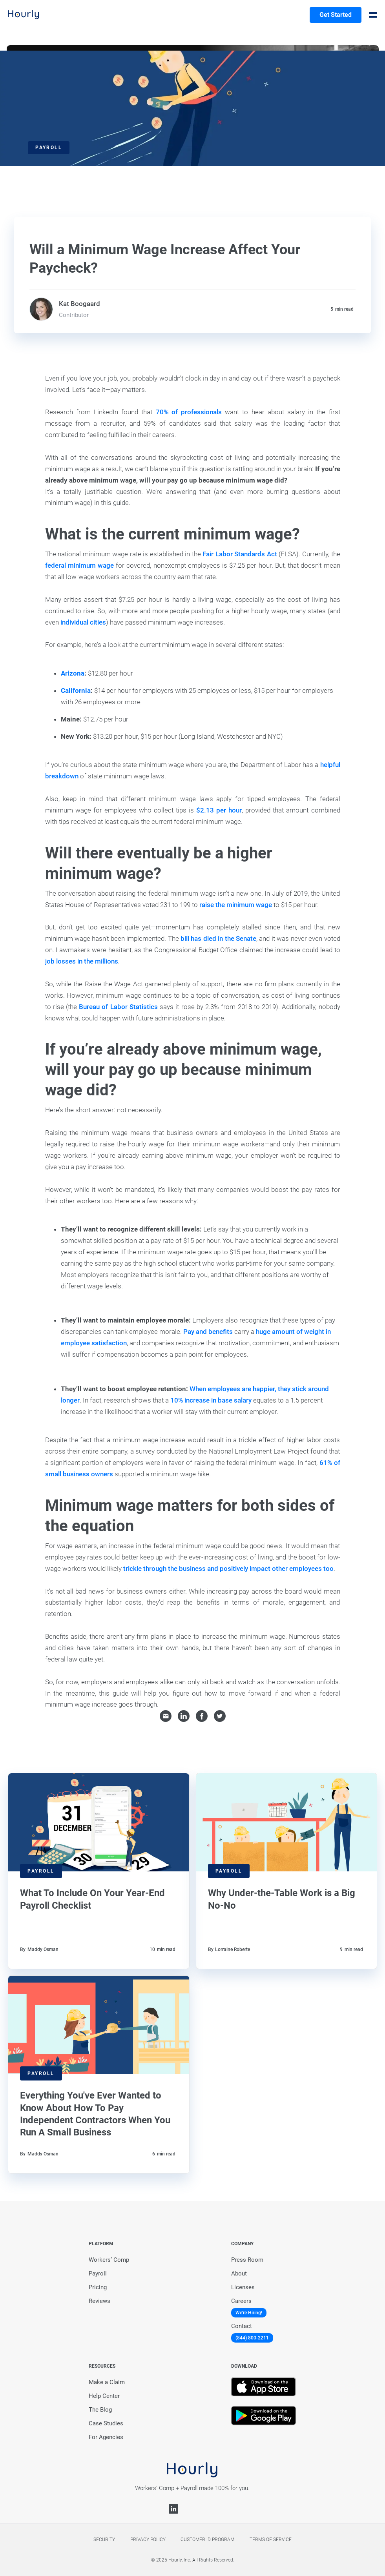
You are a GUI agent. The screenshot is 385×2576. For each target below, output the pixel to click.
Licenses (243, 2287)
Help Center (104, 2395)
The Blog (100, 2409)
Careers (241, 2301)
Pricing (98, 2287)
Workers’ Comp (109, 2259)
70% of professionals (189, 412)
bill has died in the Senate (218, 938)
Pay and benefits (208, 1331)
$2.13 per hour (219, 810)
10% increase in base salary (211, 1400)
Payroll (98, 2273)
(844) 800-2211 (252, 2338)
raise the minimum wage (235, 905)
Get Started (335, 14)
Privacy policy (148, 2539)
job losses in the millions (81, 961)
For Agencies (106, 2437)
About (239, 2273)
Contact (241, 2326)
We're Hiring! (248, 2312)
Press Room (247, 2259)
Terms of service (271, 2539)
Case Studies (106, 2423)
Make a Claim (107, 2382)
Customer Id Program (207, 2539)
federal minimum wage (79, 565)
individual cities (83, 622)
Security (104, 2539)
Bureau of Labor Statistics (118, 1007)
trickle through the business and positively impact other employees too (228, 1568)
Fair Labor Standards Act (240, 554)
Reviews (99, 2301)
